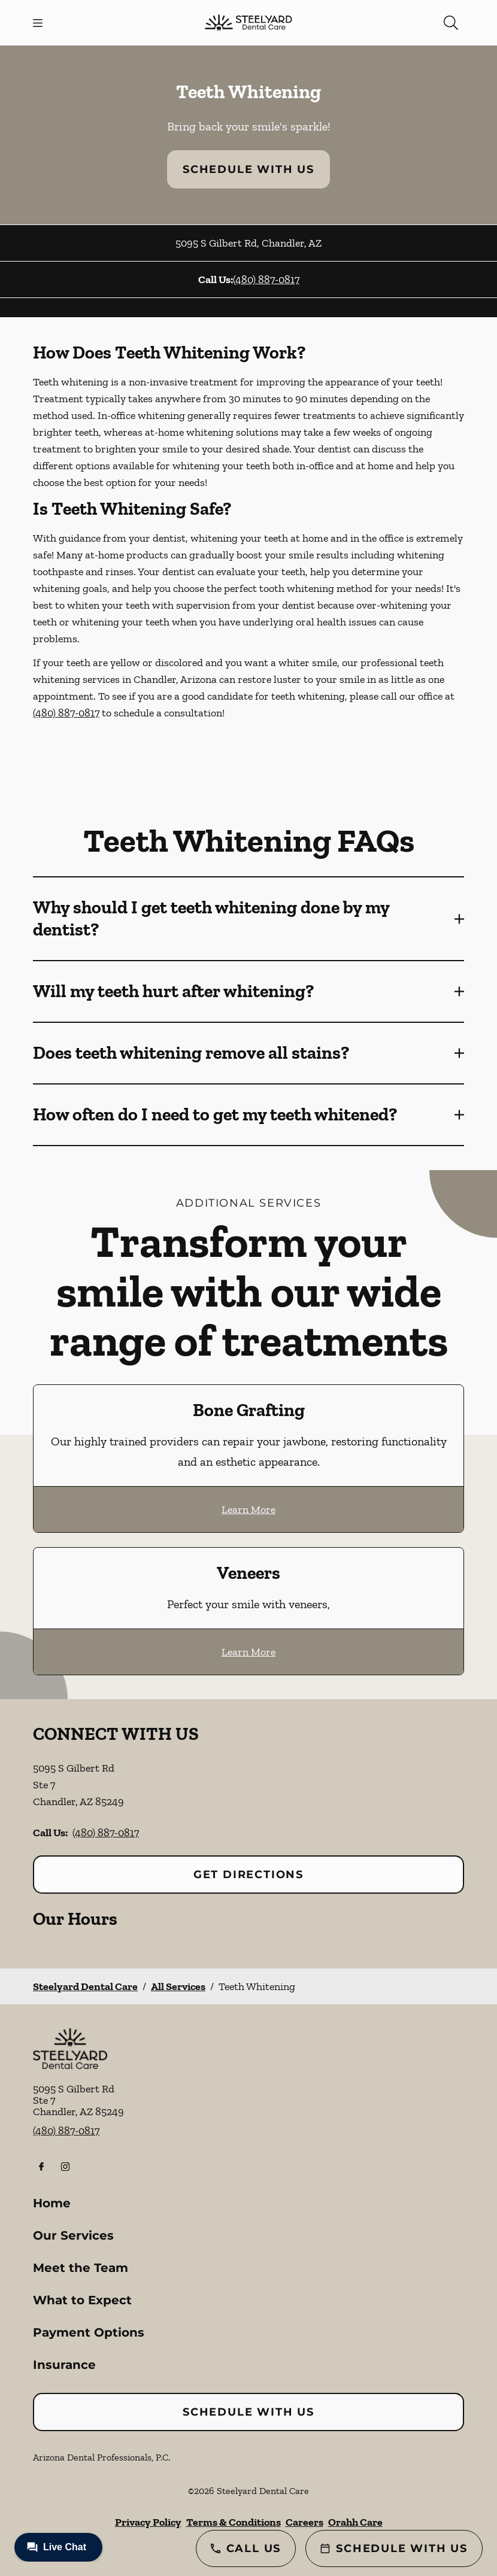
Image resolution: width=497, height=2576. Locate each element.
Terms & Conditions (233, 2522)
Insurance (64, 2365)
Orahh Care (355, 2522)
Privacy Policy (148, 2522)
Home (52, 2203)
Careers (304, 2522)
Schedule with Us (248, 169)
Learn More (248, 1509)
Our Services (73, 2235)
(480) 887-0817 (266, 279)
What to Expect (82, 2300)
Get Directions (248, 1874)
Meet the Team (80, 2268)
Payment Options (88, 2332)
